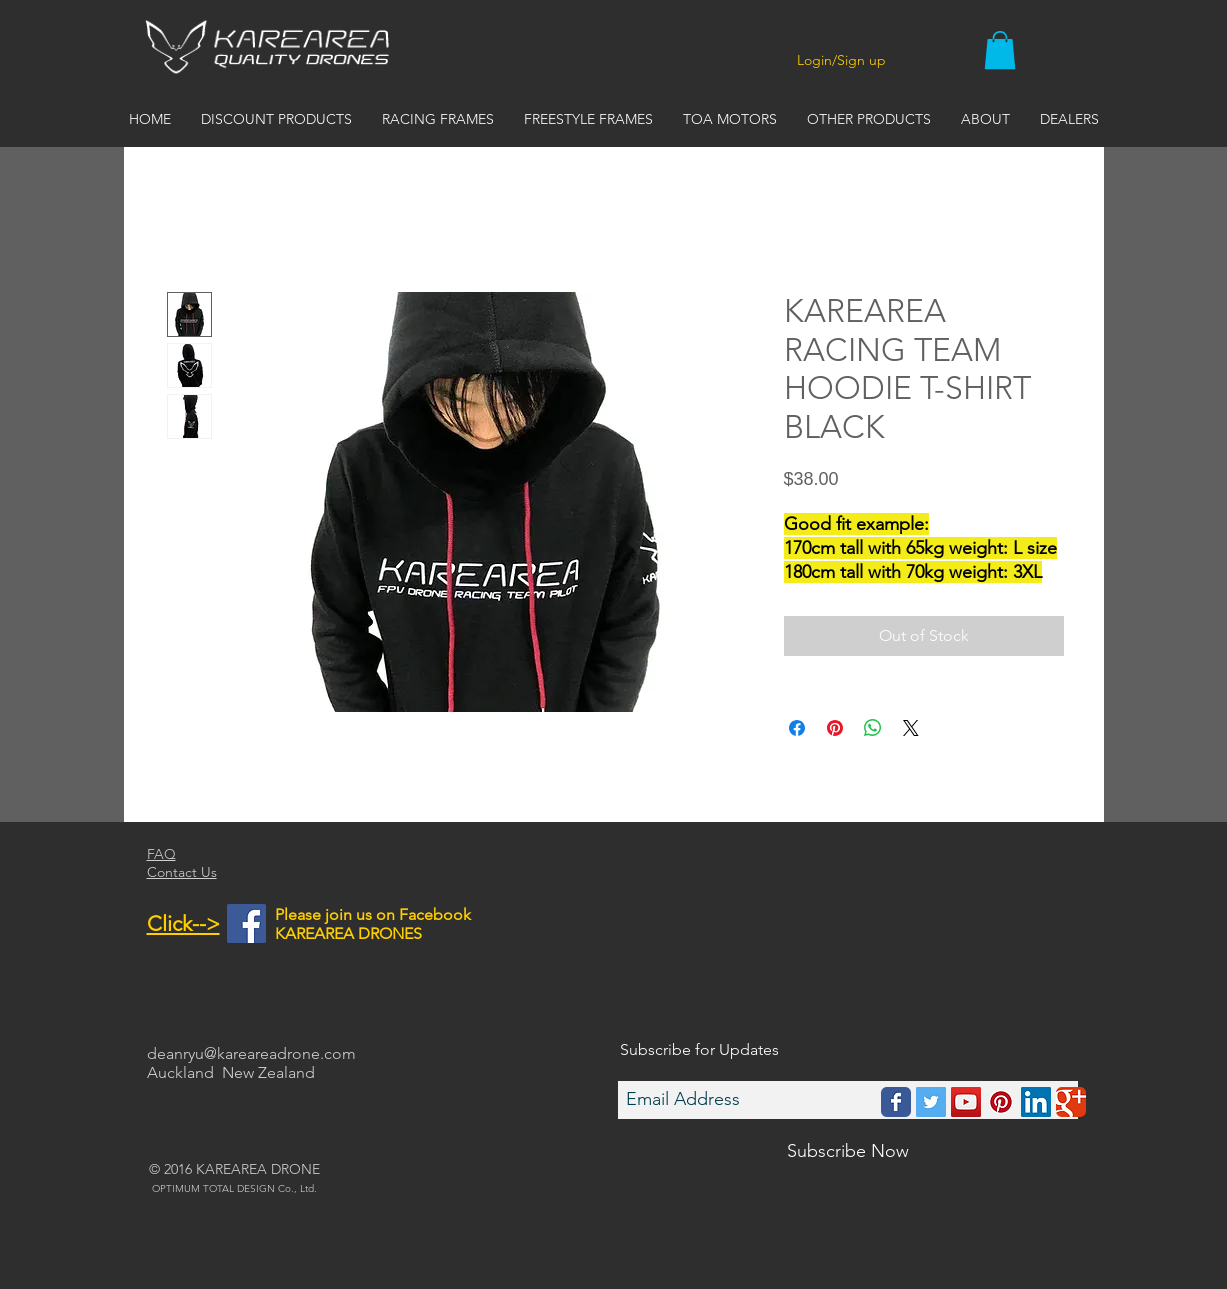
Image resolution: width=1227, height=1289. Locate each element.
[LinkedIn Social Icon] (1036, 1102)
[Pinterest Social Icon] (1001, 1102)
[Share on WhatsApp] (873, 728)
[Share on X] (911, 728)
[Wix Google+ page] (1071, 1102)
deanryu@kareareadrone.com (251, 1053)
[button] (1000, 50)
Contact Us (182, 872)
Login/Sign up (841, 60)
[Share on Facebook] (797, 728)
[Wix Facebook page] (896, 1102)
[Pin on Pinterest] (835, 728)
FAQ (161, 854)
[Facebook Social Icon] (246, 923)
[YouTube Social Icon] (966, 1102)
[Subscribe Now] (848, 1151)
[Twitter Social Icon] (931, 1102)
